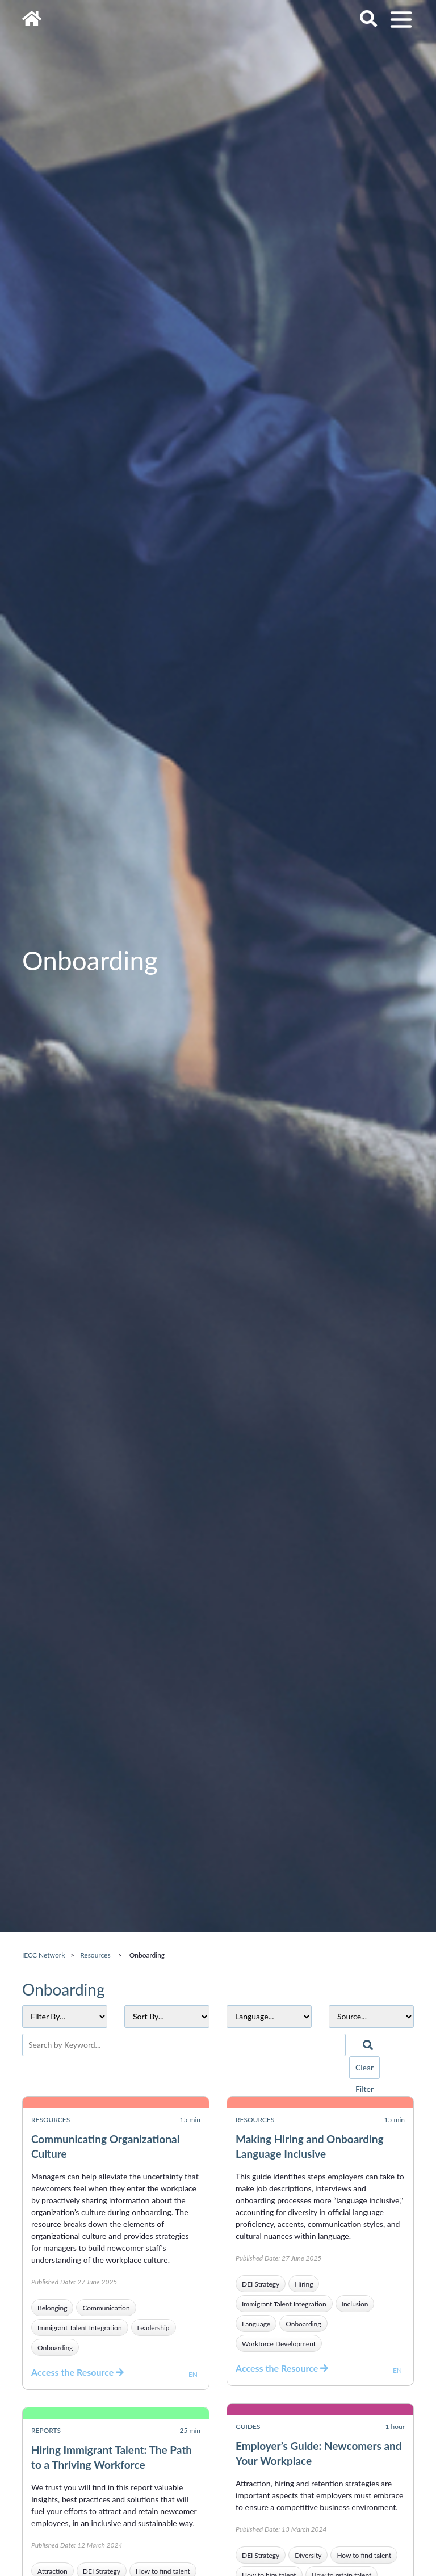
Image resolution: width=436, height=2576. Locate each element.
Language (256, 2324)
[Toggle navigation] (401, 19)
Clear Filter (364, 2071)
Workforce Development (279, 2343)
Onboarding (55, 2347)
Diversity (308, 2555)
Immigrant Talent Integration (79, 2328)
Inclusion (355, 2304)
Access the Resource (77, 2372)
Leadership (153, 2328)
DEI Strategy (260, 2284)
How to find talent (364, 2555)
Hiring (304, 2284)
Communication (105, 2308)
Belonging (52, 2308)
